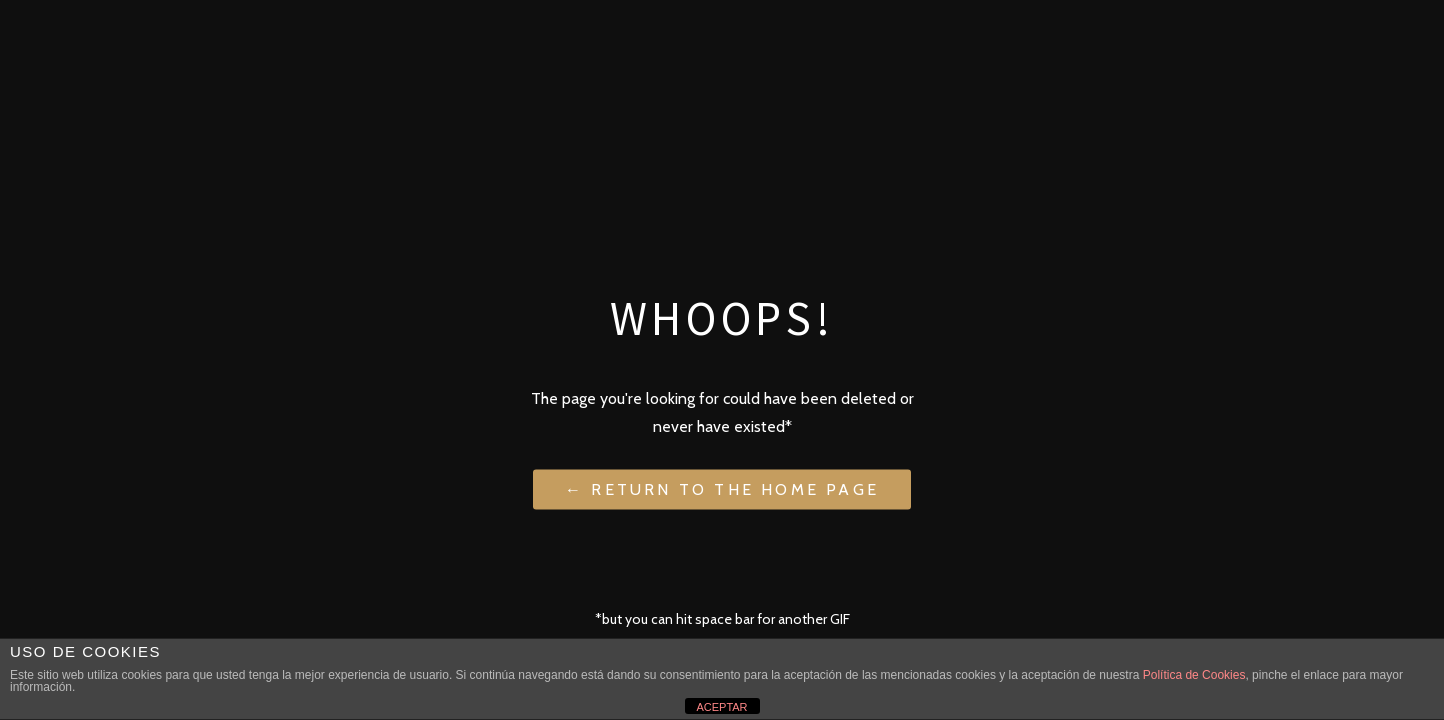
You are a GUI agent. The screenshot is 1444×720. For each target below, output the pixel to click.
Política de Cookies (1194, 675)
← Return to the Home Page (722, 488)
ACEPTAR (721, 707)
